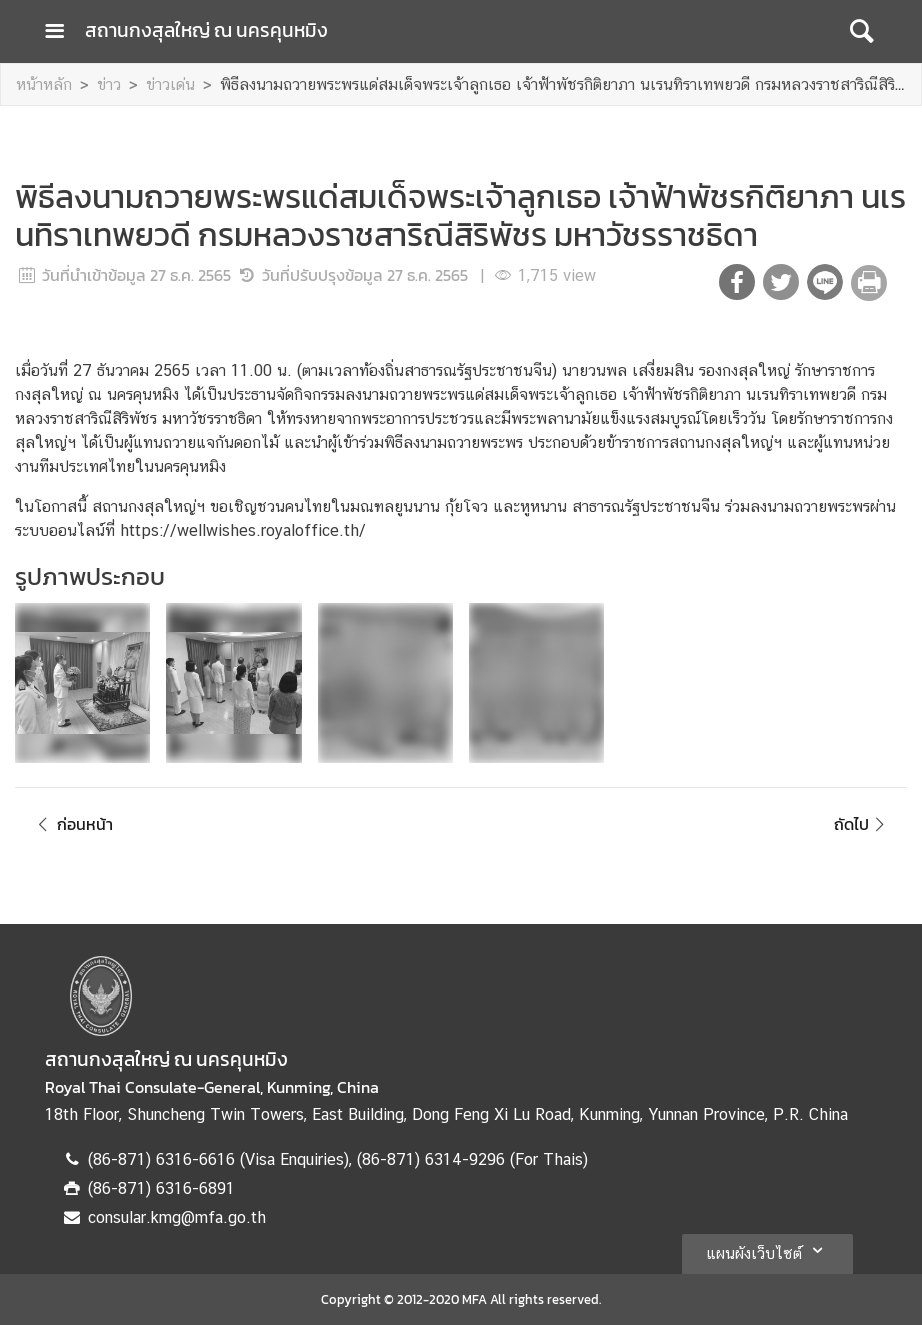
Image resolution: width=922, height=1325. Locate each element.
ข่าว (109, 84)
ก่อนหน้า (72, 824)
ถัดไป (862, 824)
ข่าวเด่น (170, 84)
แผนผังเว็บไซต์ (767, 1250)
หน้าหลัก (44, 84)
